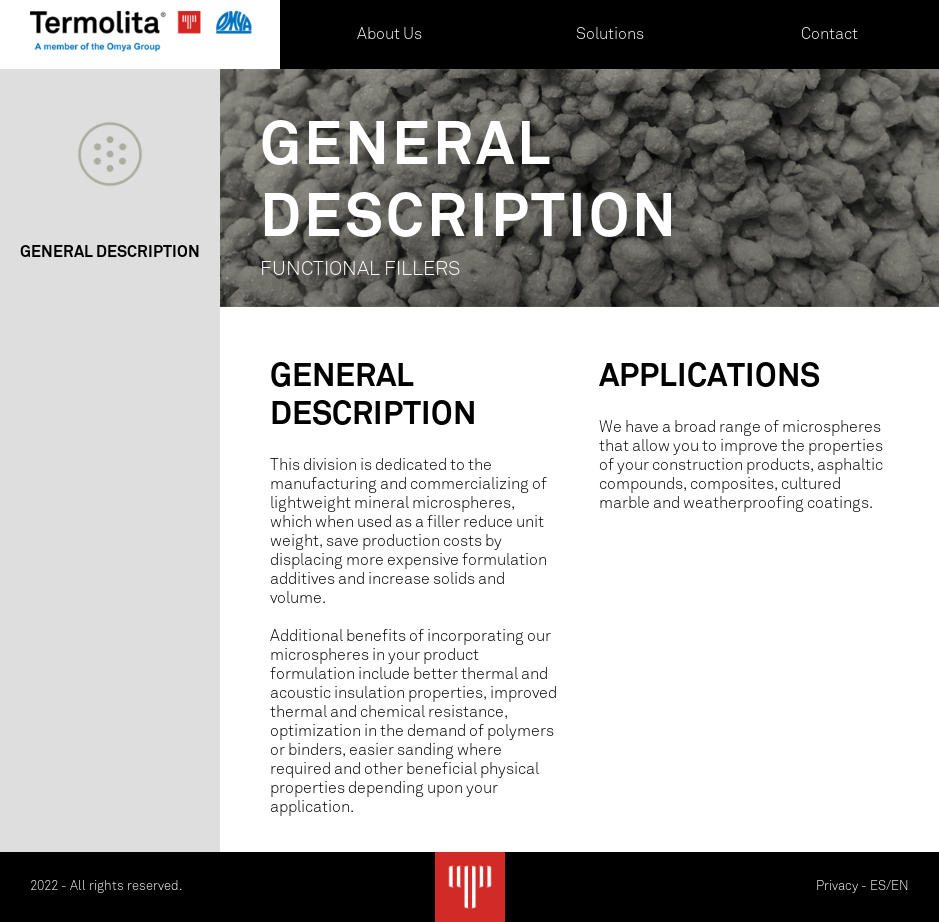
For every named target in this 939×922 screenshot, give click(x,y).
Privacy (837, 886)
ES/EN (889, 886)
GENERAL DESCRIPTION (110, 253)
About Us (389, 34)
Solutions (610, 34)
